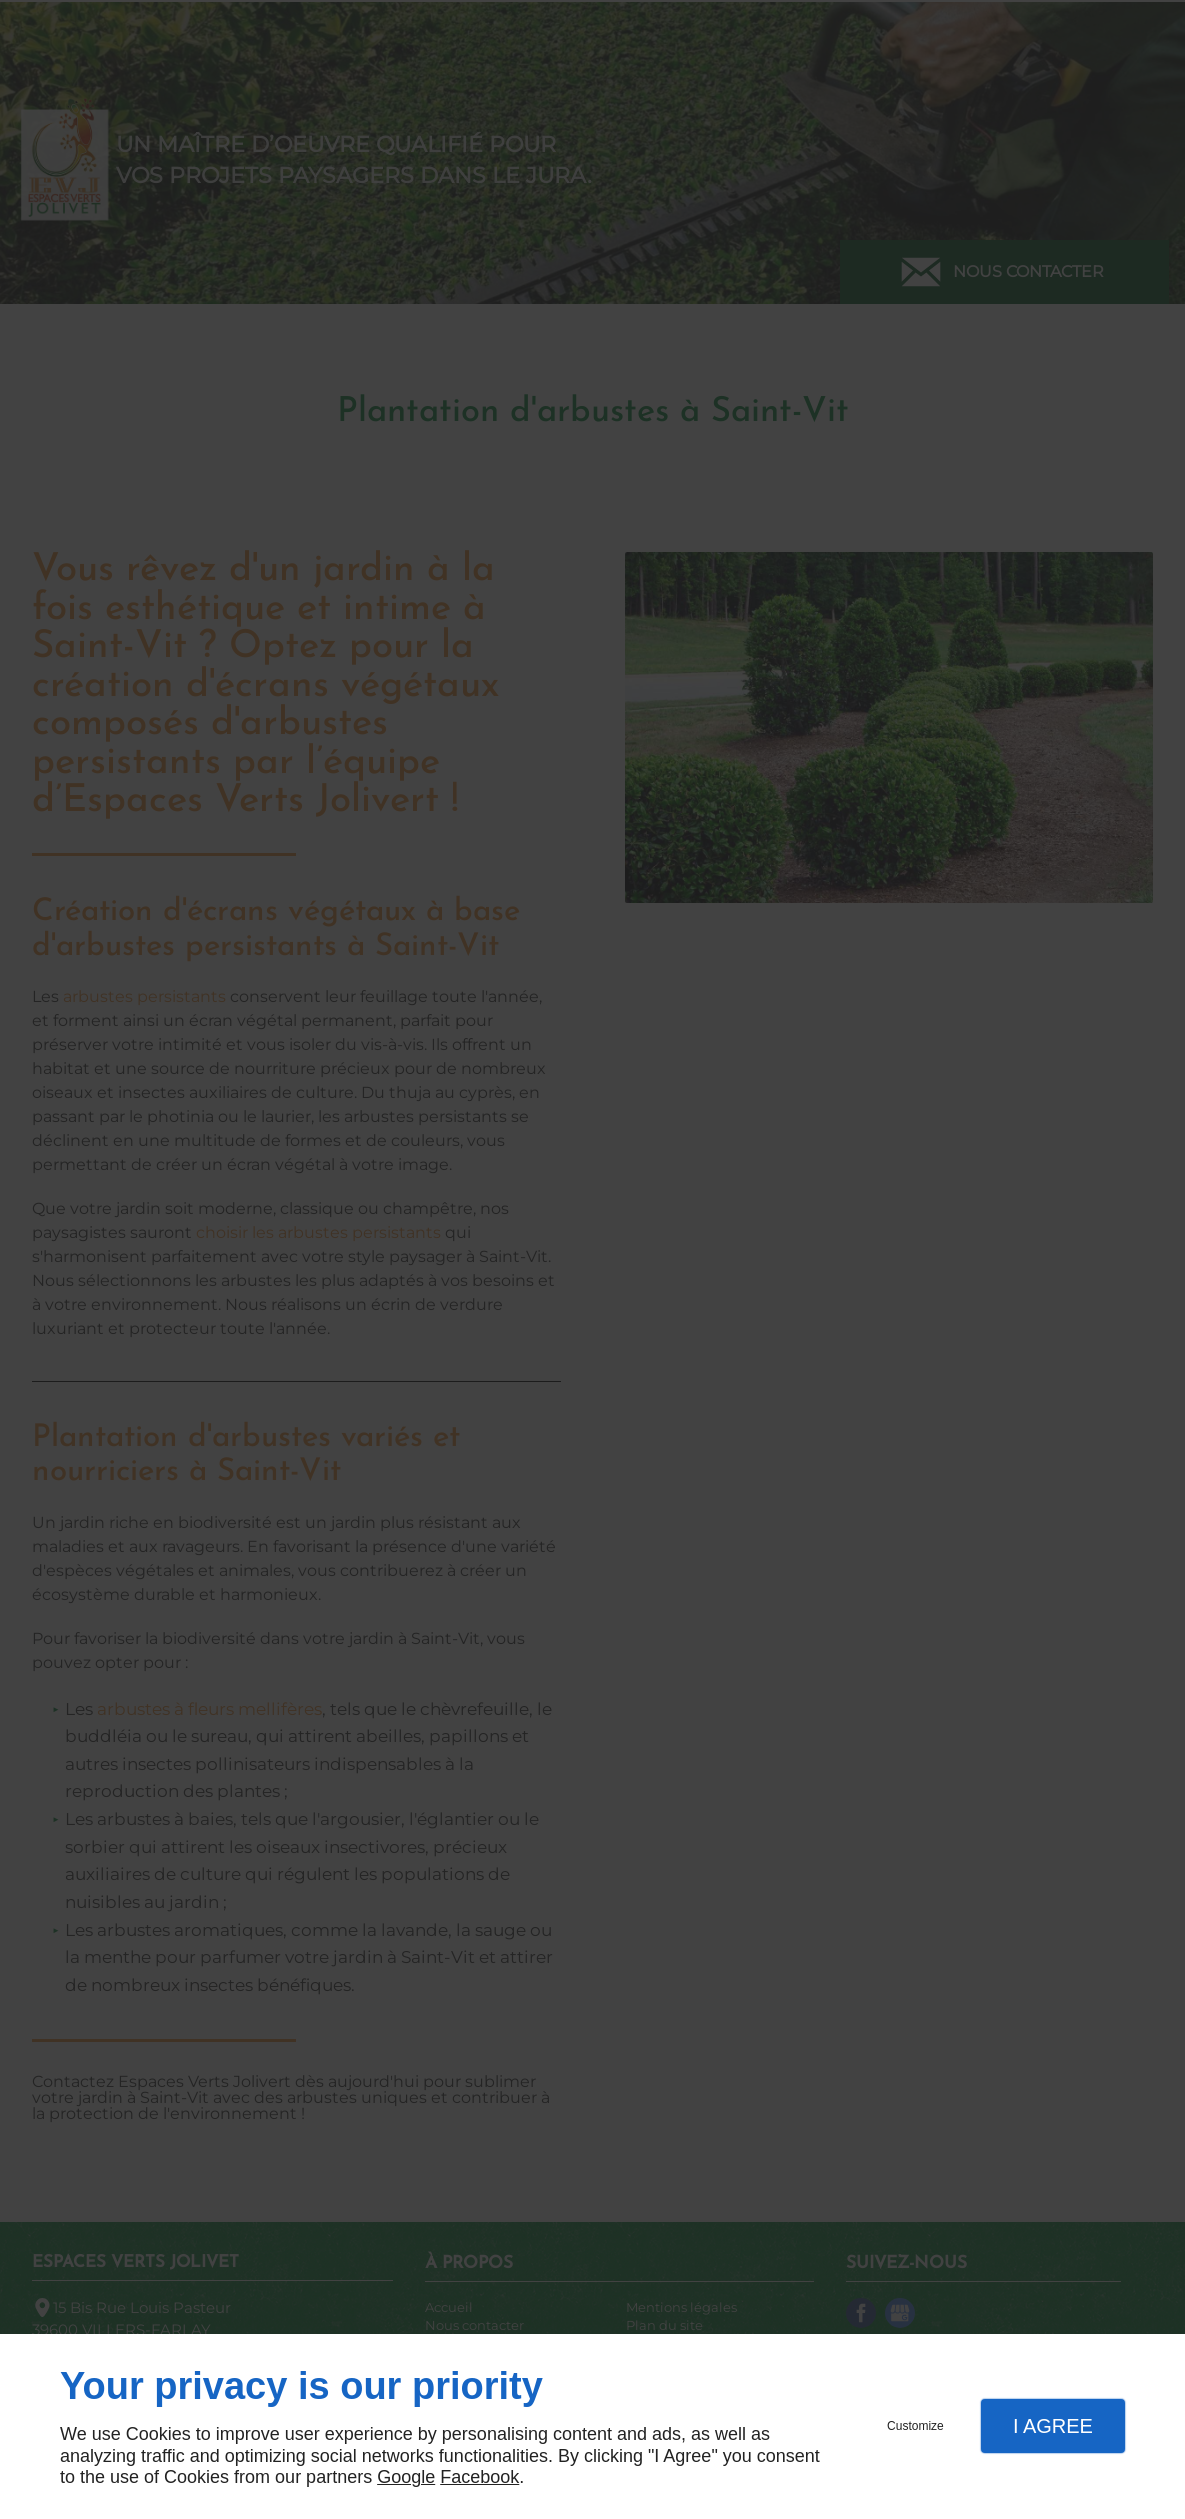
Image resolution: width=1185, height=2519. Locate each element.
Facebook (479, 2477)
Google (406, 2477)
